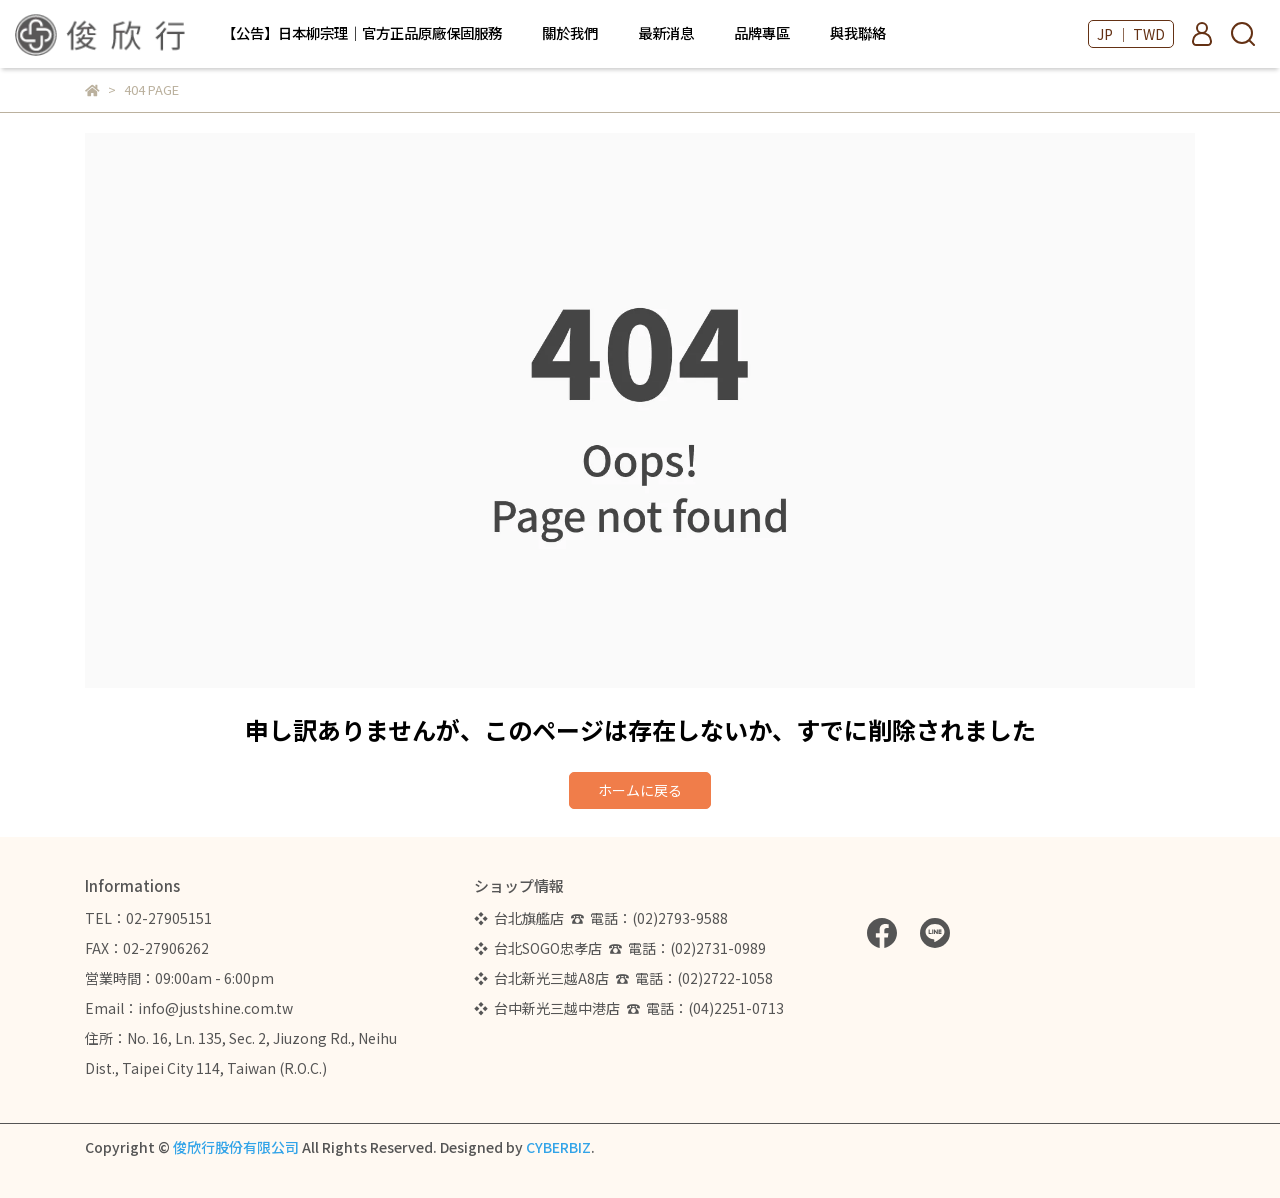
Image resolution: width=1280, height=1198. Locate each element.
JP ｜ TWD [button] (1131, 34)
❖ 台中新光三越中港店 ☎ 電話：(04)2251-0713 (629, 1008)
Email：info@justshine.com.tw (189, 1008)
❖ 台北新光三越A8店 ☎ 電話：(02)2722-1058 (623, 978)
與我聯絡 (858, 33)
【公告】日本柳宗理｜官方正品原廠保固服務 (362, 33)
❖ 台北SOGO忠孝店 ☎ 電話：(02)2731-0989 (620, 948)
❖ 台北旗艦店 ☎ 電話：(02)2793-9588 (604, 918)
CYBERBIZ (558, 1147)
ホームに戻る (640, 790)
